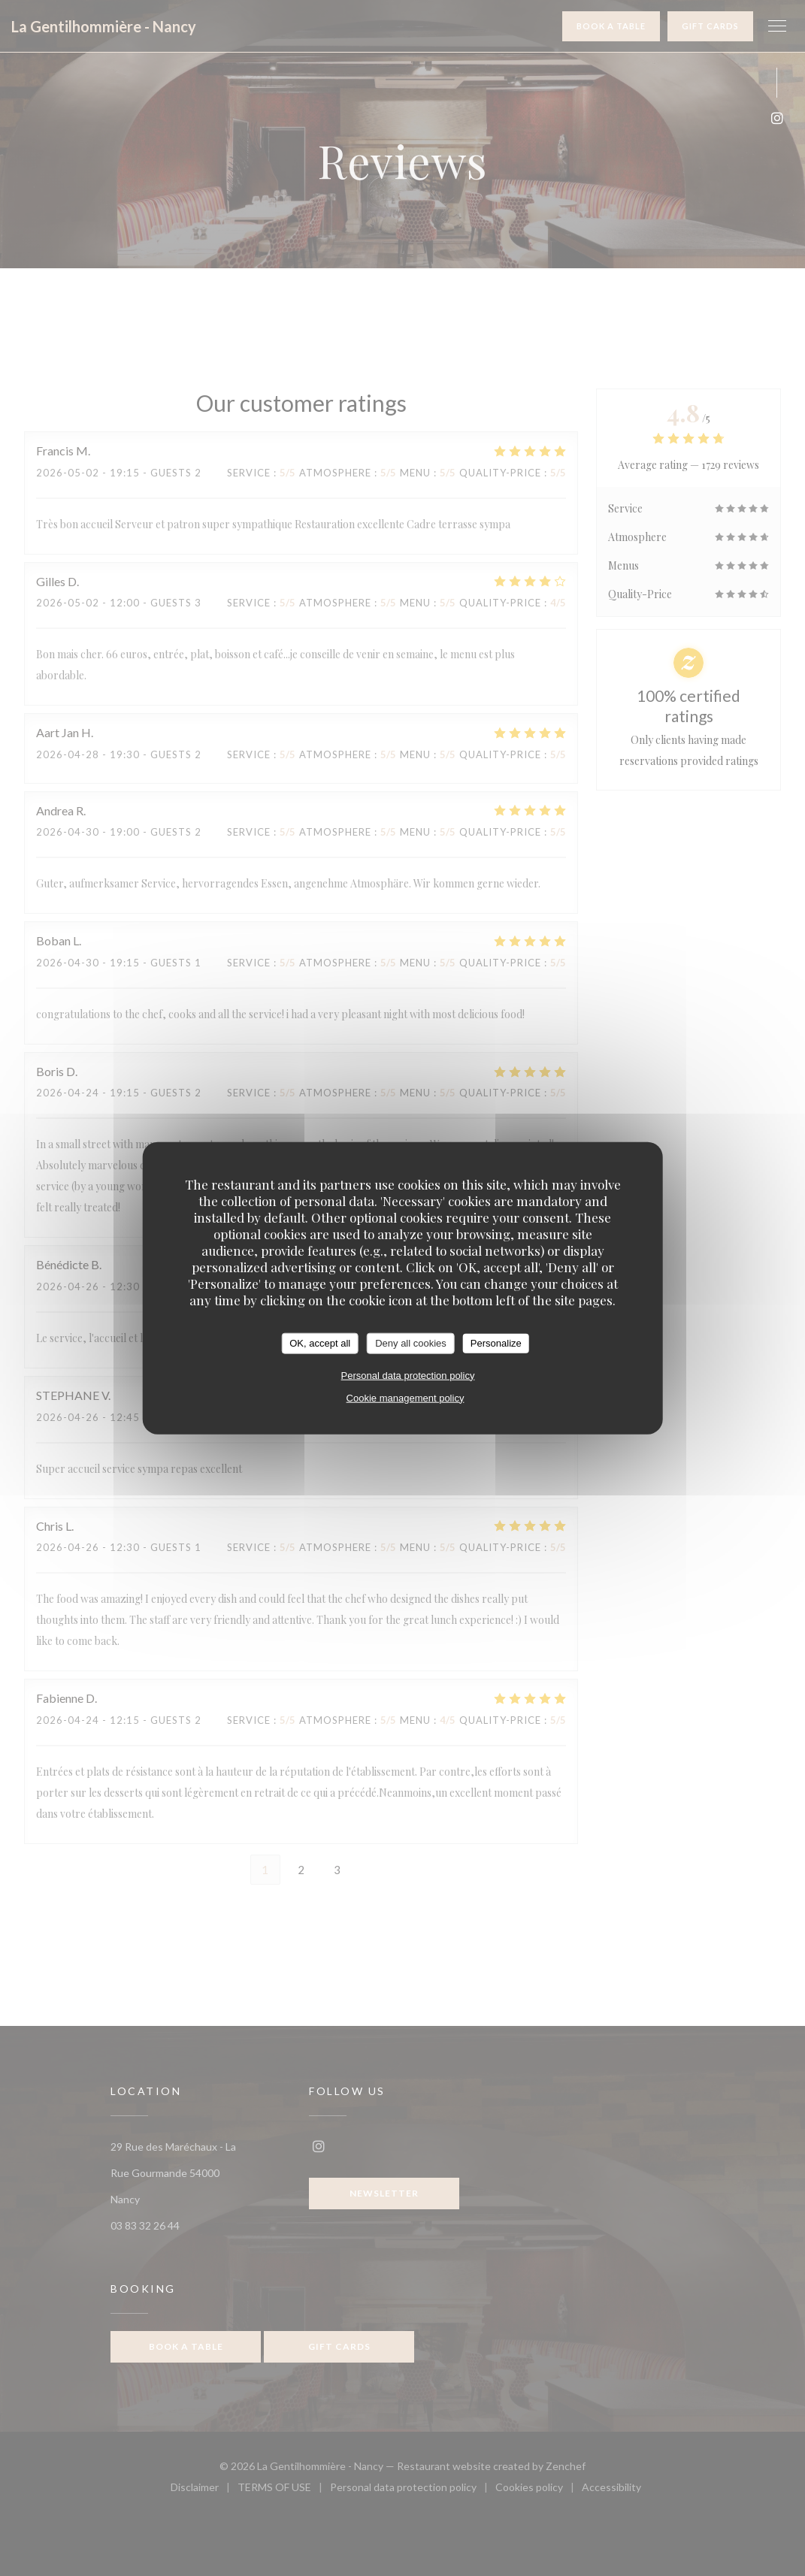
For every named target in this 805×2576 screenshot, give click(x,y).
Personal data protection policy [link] (408, 1374)
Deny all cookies (410, 1343)
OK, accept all (319, 1343)
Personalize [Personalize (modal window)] (496, 1343)
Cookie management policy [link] (406, 1397)
